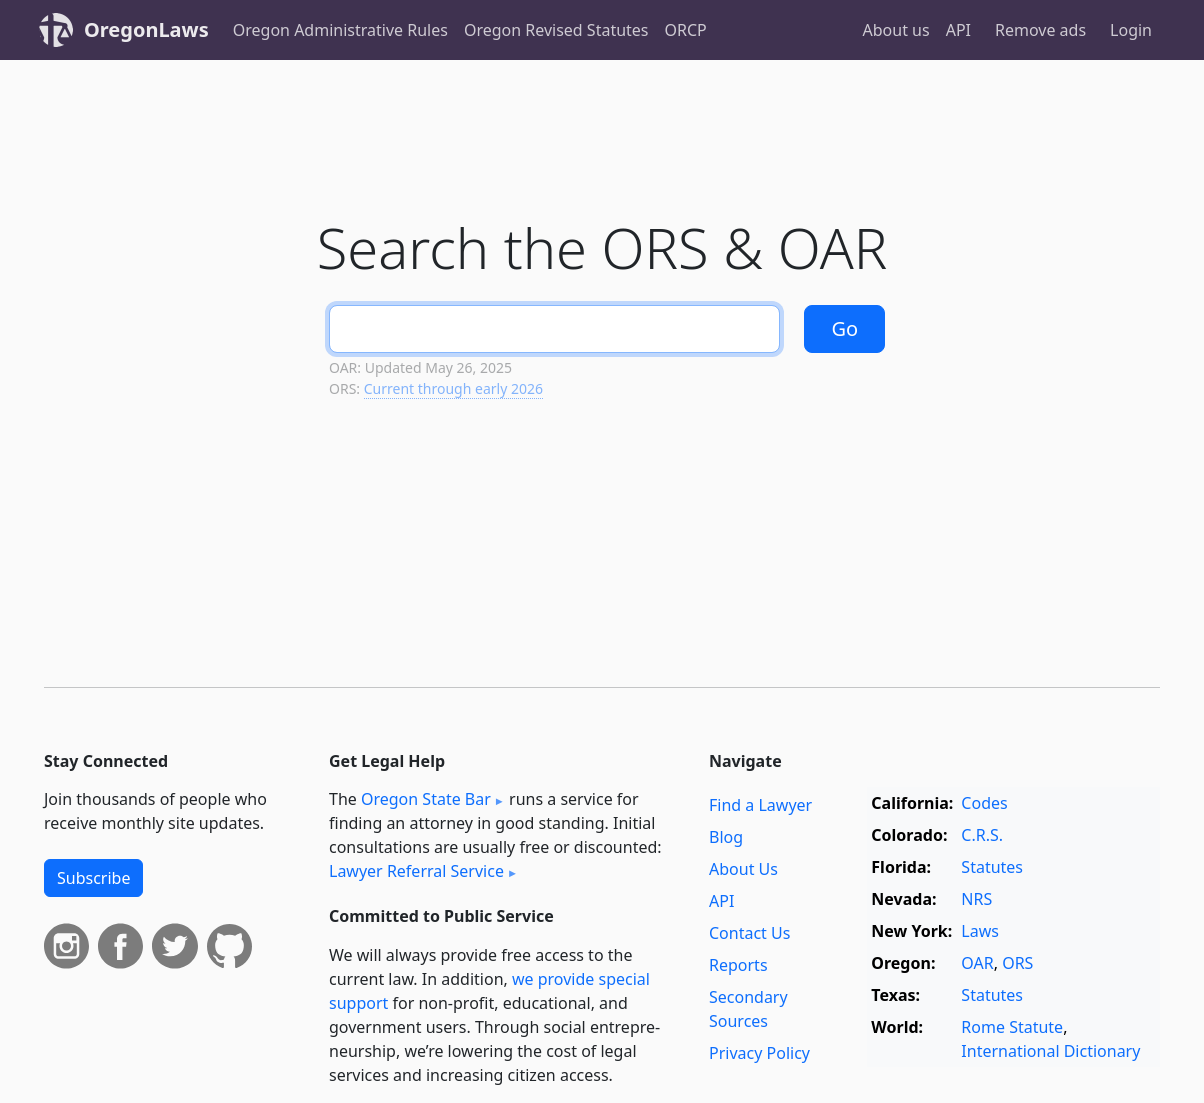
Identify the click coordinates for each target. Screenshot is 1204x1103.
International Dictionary (1050, 1051)
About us (896, 30)
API (958, 30)
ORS (1017, 963)
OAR (977, 963)
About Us (743, 869)
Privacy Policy (759, 1053)
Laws (980, 931)
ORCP (686, 30)
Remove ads (1040, 30)
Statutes (992, 867)
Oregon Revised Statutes (556, 30)
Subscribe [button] (93, 878)
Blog (726, 837)
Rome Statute (1012, 1027)
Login (1131, 30)
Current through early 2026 (453, 388)
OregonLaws (146, 29)
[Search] (554, 329)
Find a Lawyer (760, 805)
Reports (738, 965)
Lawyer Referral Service (416, 871)
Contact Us (749, 933)
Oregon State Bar (426, 799)
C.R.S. (982, 835)
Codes (984, 803)
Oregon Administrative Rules (340, 30)
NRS (976, 899)
